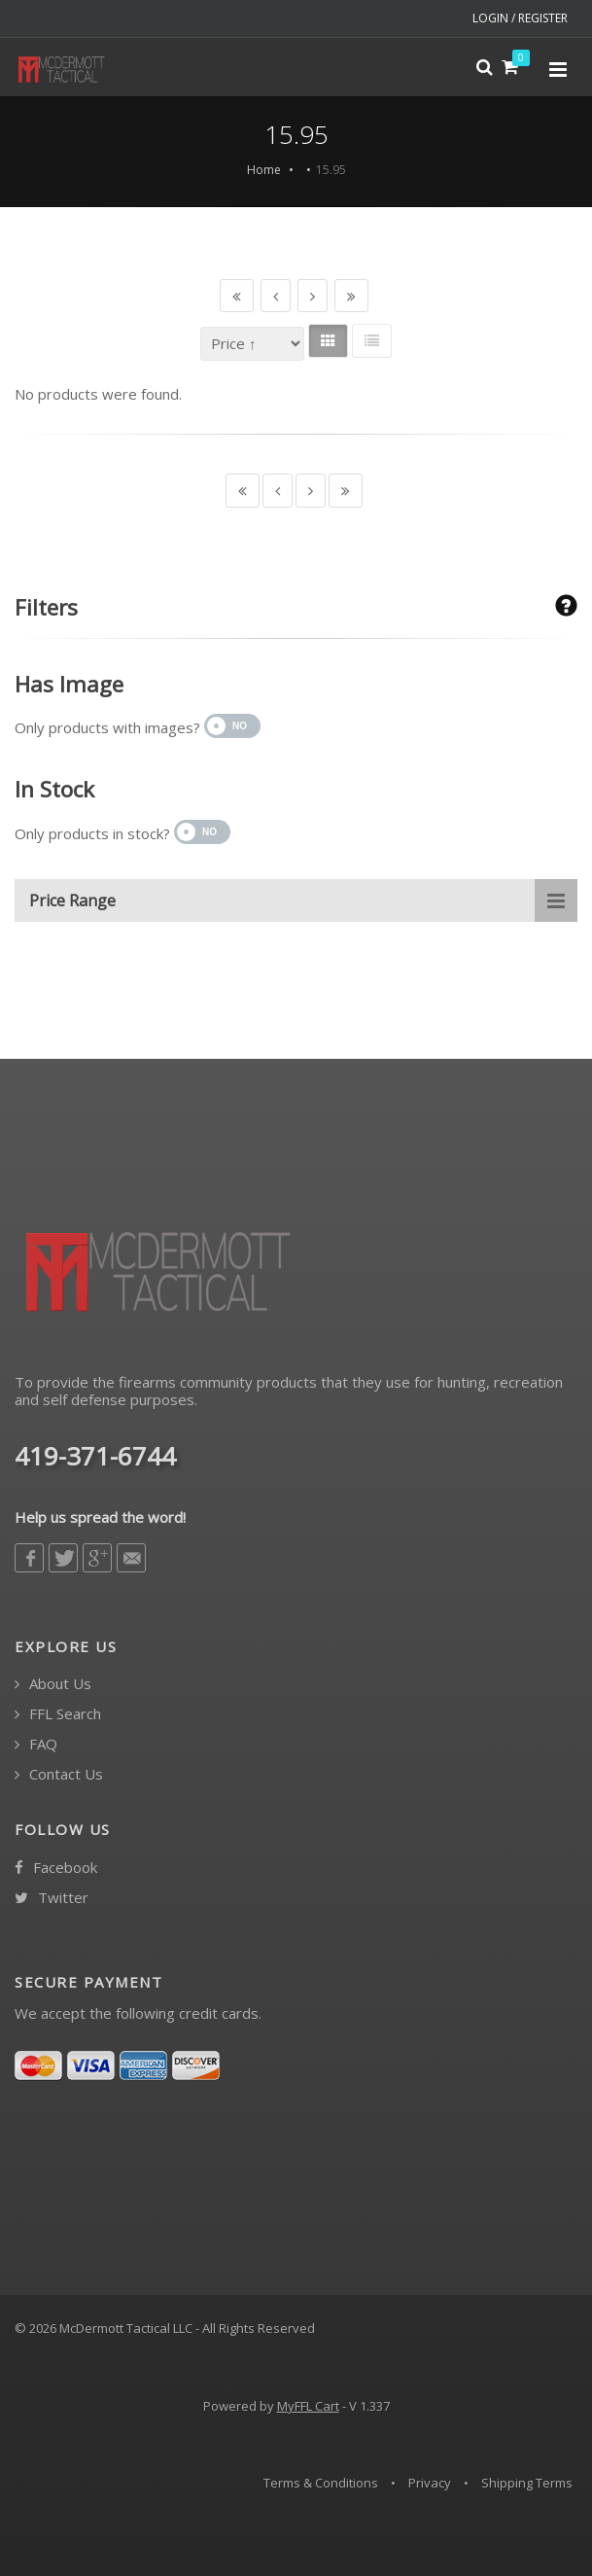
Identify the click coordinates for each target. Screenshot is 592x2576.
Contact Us (59, 1774)
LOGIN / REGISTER (520, 18)
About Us (53, 1684)
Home (264, 169)
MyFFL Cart (308, 2406)
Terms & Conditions (320, 2482)
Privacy (429, 2482)
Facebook (56, 1867)
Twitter (51, 1897)
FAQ (36, 1744)
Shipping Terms (527, 2482)
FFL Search (58, 1714)
